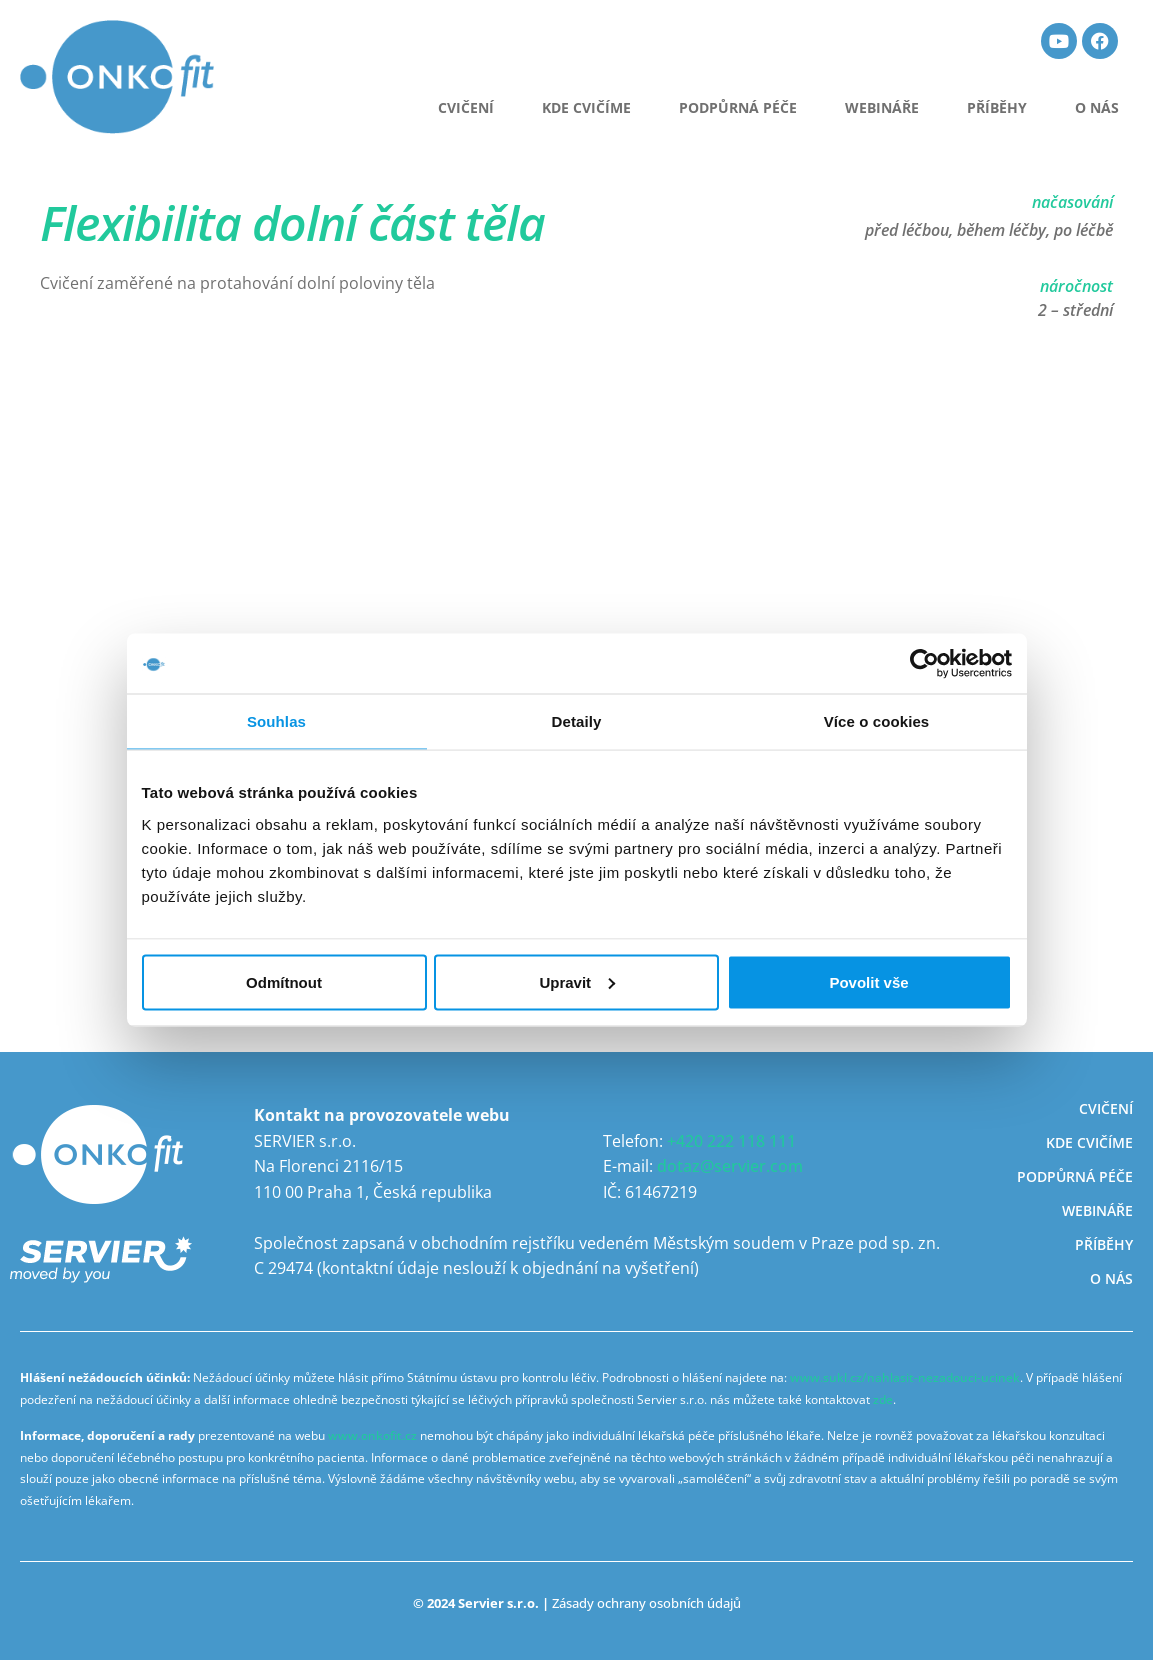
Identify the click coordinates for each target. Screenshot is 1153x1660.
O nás (1097, 107)
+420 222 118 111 (731, 1141)
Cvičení (1106, 1108)
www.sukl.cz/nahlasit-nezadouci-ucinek (905, 1377)
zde (883, 1399)
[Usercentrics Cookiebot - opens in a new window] (924, 664)
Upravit (577, 981)
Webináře (882, 107)
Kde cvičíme (586, 107)
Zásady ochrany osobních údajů (646, 1603)
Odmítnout (284, 981)
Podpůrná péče (738, 107)
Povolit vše (868, 981)
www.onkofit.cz (372, 1435)
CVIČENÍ (466, 107)
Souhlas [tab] (276, 721)
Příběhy (997, 107)
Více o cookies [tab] (877, 721)
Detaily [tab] (577, 721)
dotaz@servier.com (730, 1166)
